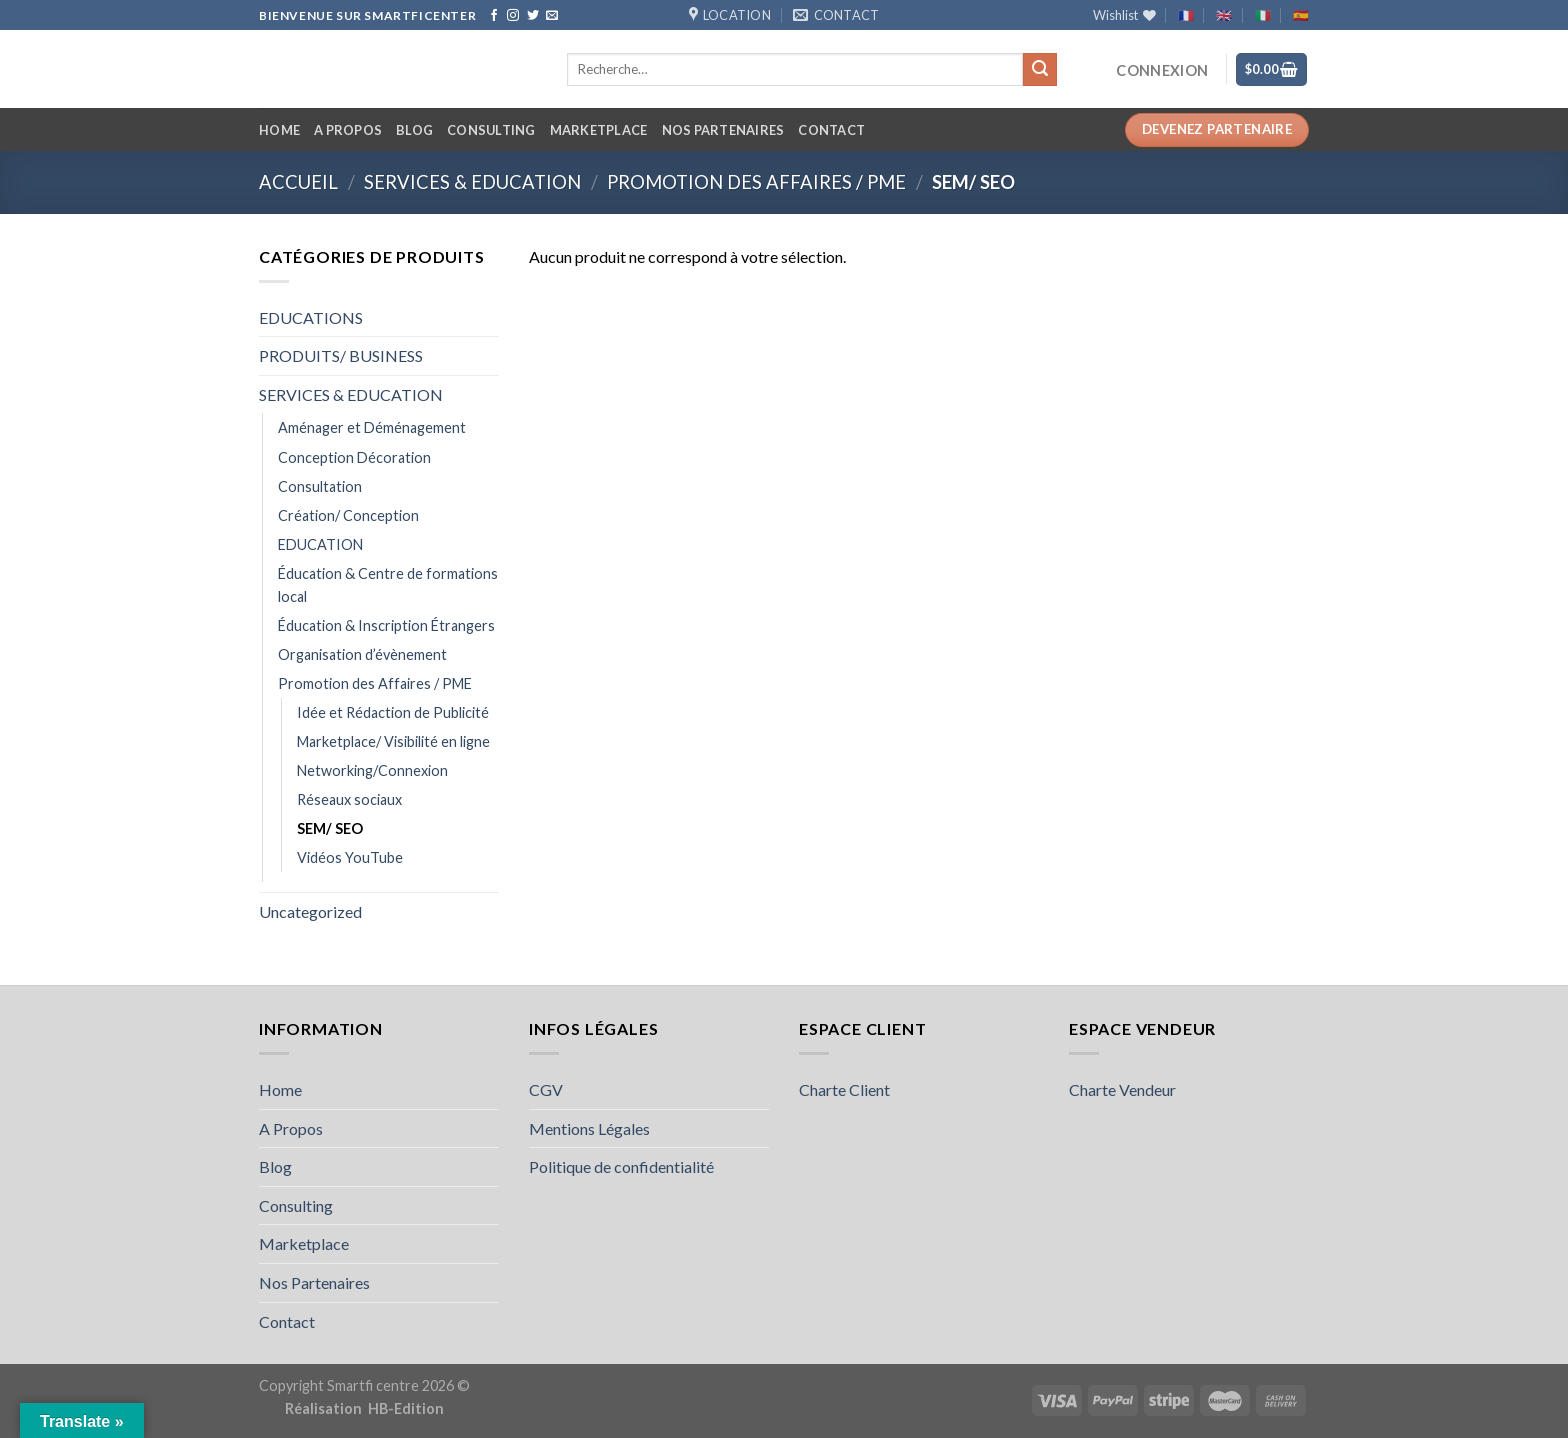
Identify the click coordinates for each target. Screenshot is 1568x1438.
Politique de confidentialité (621, 1166)
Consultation (320, 486)
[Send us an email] (552, 16)
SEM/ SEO (330, 828)
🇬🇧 (1224, 15)
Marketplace (599, 130)
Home (279, 130)
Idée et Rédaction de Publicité (393, 712)
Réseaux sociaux (349, 799)
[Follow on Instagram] (513, 16)
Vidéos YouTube (350, 857)
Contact (831, 130)
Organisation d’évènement (362, 654)
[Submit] (1040, 70)
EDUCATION (320, 544)
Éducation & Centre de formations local (388, 585)
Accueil (298, 182)
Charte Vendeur (1122, 1089)
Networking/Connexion (372, 770)
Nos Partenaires (723, 130)
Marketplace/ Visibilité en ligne (393, 741)
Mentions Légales (589, 1128)
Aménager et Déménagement (372, 427)
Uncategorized (310, 911)
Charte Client (844, 1089)
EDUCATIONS (311, 317)
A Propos (348, 130)
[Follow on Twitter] (533, 16)
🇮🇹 (1263, 15)
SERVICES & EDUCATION (472, 182)
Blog (414, 130)
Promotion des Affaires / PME (756, 182)
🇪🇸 (1301, 15)
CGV (546, 1089)
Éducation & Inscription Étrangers (386, 625)
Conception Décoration (354, 457)
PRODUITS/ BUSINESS (341, 355)
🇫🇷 (1186, 15)
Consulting (491, 130)
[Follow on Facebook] (494, 16)
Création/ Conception (348, 515)
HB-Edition (406, 1408)
